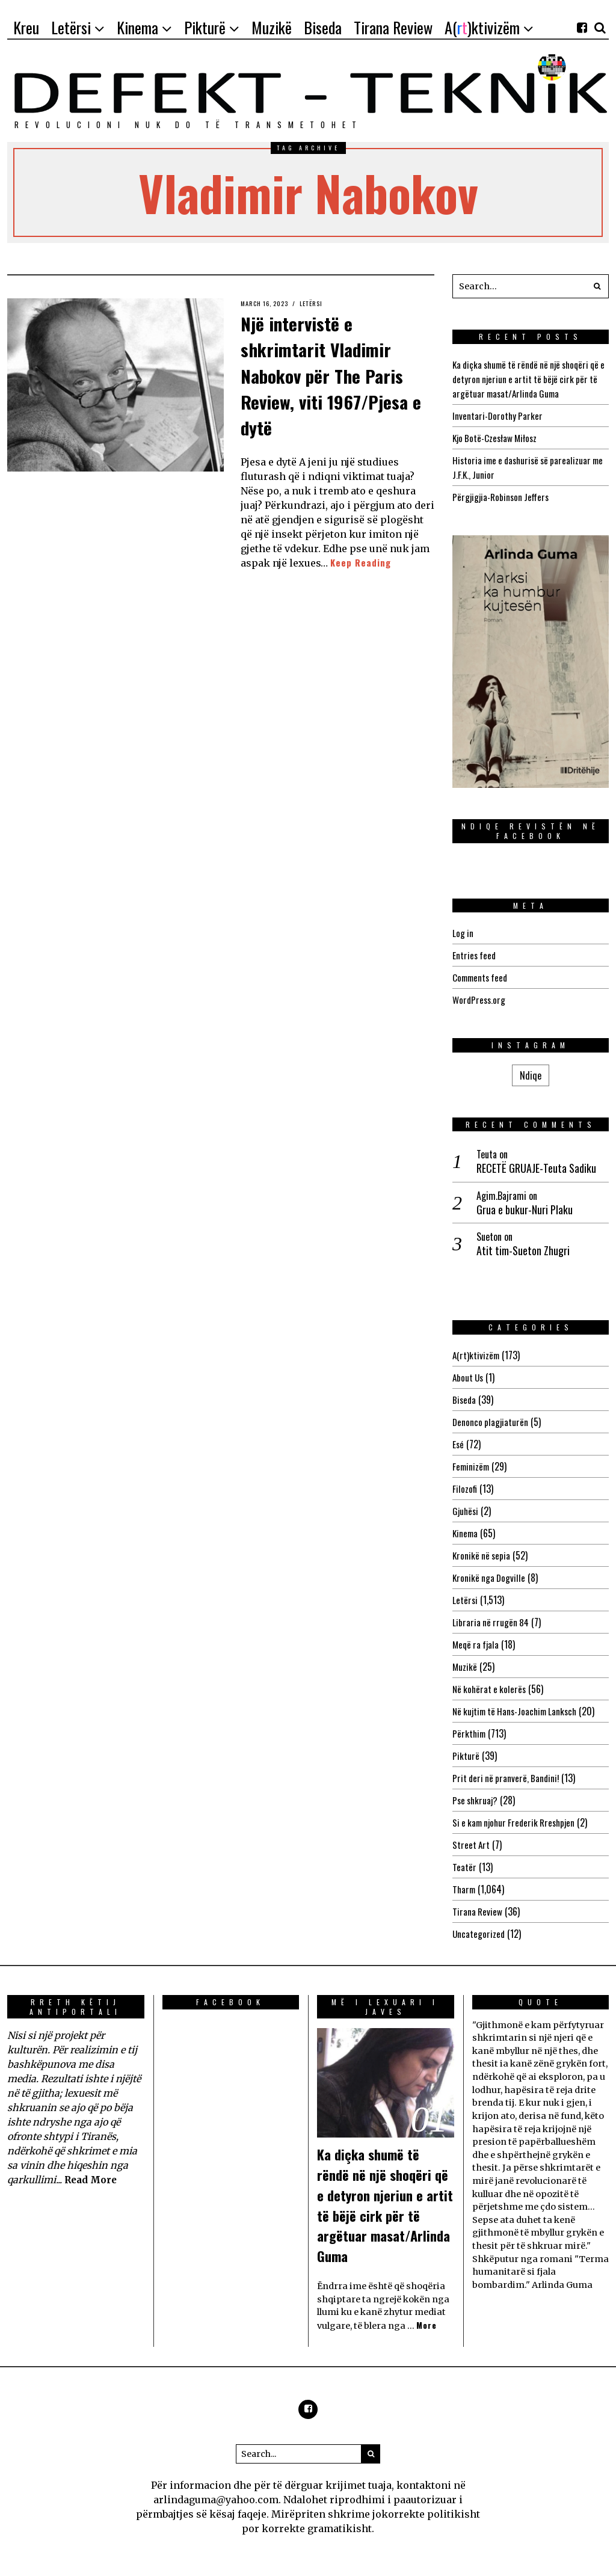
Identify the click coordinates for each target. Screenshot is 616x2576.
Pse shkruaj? (476, 1800)
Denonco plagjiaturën (491, 1422)
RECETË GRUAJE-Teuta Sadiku (536, 1168)
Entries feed (474, 955)
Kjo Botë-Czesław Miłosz (496, 438)
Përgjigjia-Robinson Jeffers (502, 497)
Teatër (464, 1867)
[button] (597, 286)
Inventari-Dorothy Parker (498, 415)
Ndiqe (530, 1075)
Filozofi (465, 1488)
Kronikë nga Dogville (490, 1577)
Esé (458, 1444)
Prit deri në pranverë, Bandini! (507, 1778)
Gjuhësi (466, 1511)
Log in (463, 933)
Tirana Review (478, 1911)
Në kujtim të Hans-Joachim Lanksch (518, 1711)
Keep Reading (361, 562)
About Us (468, 1377)
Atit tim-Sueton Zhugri (523, 1251)
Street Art (471, 1844)
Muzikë (465, 1666)
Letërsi (320, 303)
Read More (92, 2180)
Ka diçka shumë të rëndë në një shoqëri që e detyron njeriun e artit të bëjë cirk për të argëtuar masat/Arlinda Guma (525, 379)
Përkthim (469, 1733)
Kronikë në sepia (482, 1555)
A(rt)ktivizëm (476, 1355)
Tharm (464, 1889)
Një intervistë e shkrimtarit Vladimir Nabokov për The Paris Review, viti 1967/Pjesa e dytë (333, 373)
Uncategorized (479, 1933)
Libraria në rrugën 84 (491, 1622)
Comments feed (481, 977)
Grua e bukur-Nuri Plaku (524, 1210)
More (427, 2325)
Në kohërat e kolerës (490, 1689)
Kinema (465, 1533)
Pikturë (465, 1755)
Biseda (464, 1399)
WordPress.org (480, 999)
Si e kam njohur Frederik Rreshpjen (517, 1822)
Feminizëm (471, 1466)
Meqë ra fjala (477, 1644)
